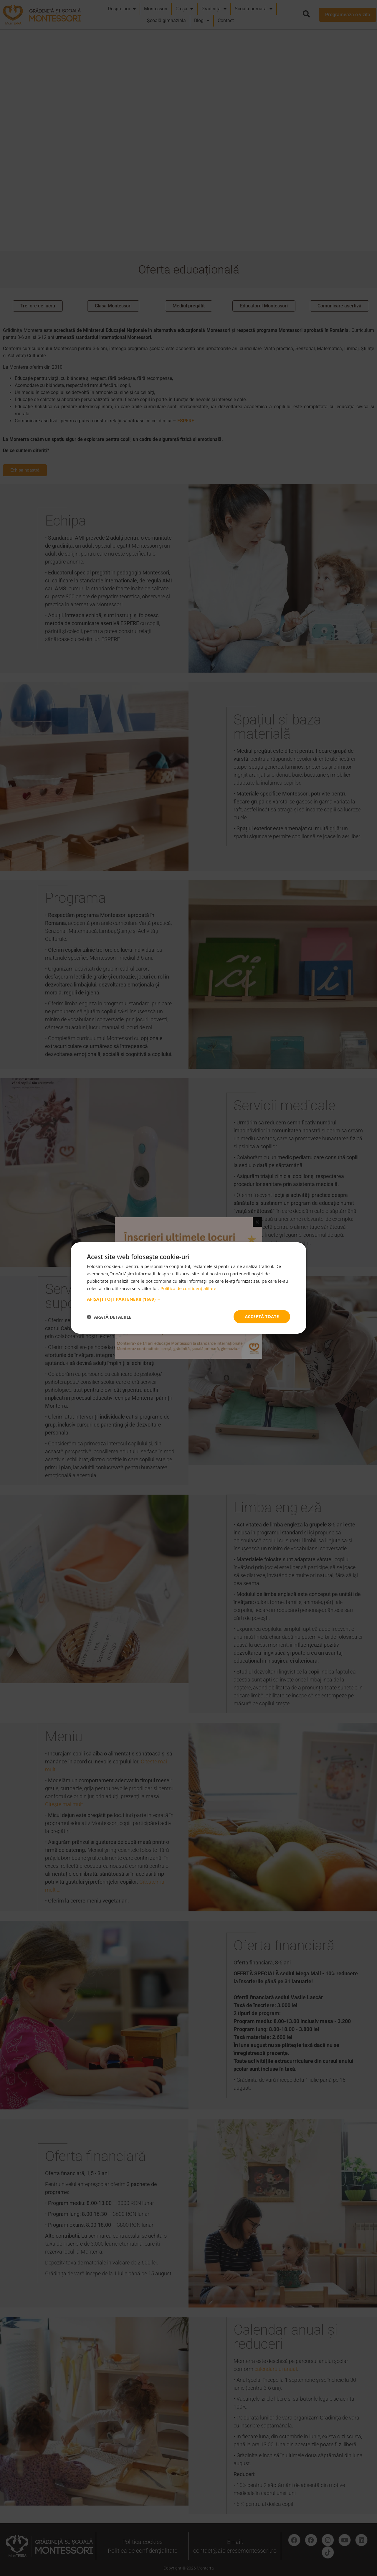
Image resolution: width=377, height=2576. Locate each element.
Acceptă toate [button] (262, 1316)
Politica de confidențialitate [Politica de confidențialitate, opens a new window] (188, 1288)
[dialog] (188, 1288)
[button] (188, 1299)
